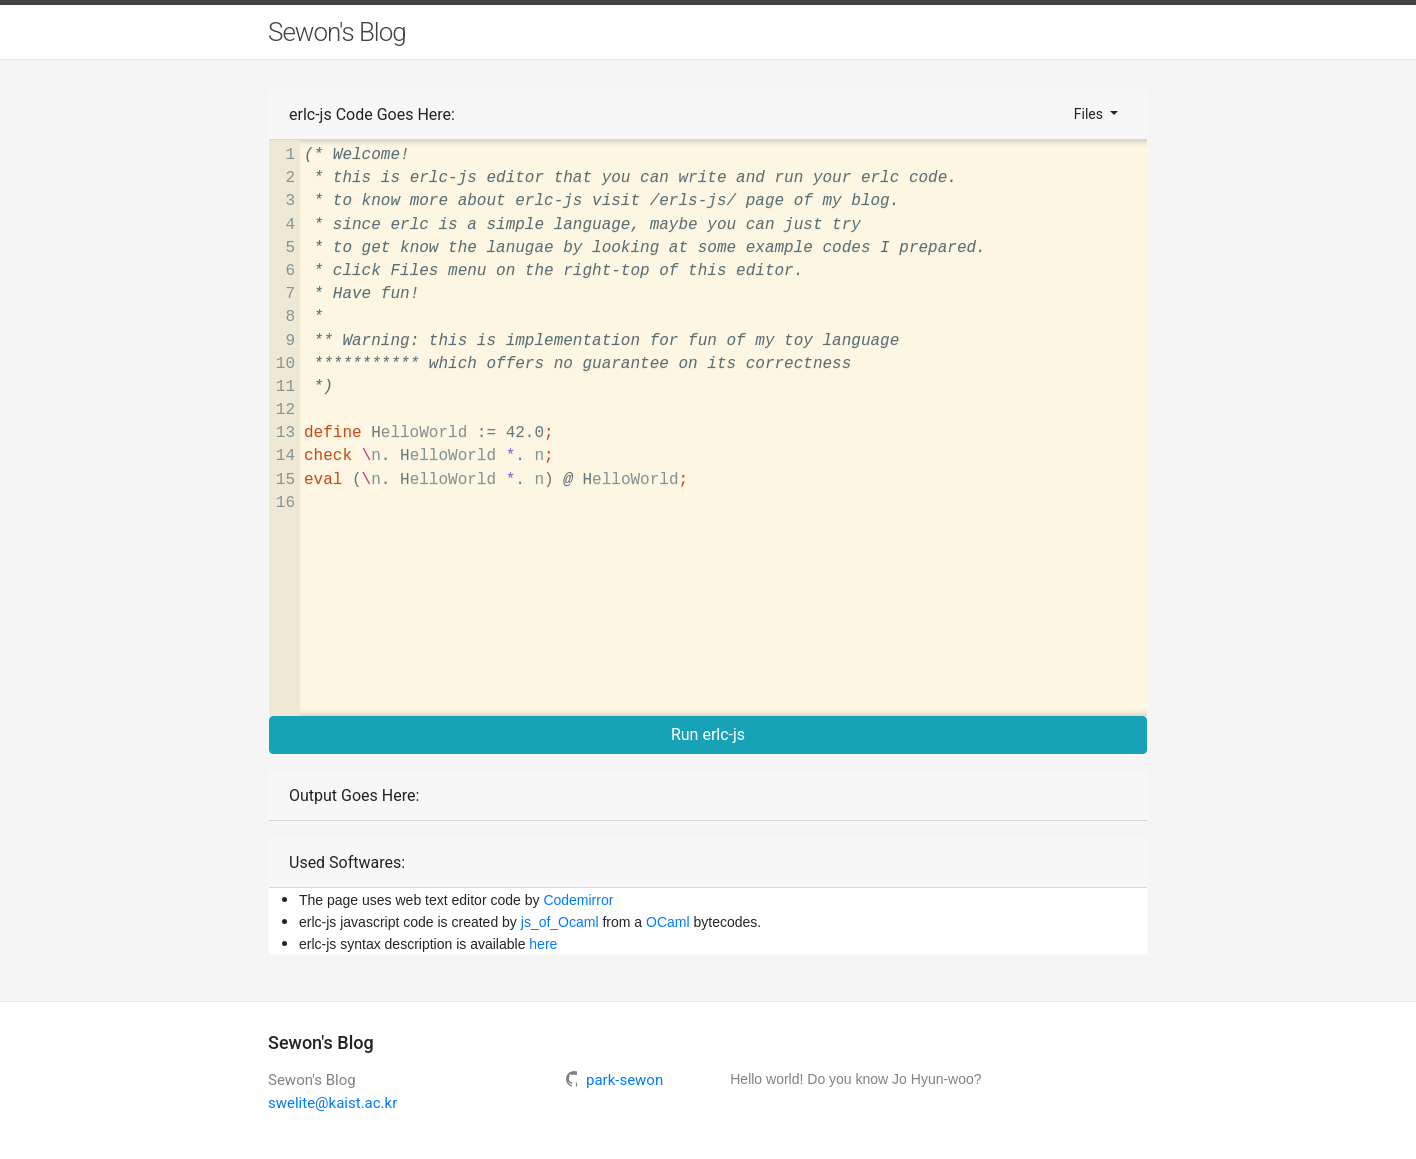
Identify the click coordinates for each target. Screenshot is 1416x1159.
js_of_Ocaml (560, 922)
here (543, 944)
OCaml (668, 922)
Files (1090, 114)
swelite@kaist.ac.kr (332, 1103)
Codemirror (578, 900)
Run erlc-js (708, 734)
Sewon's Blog (337, 32)
